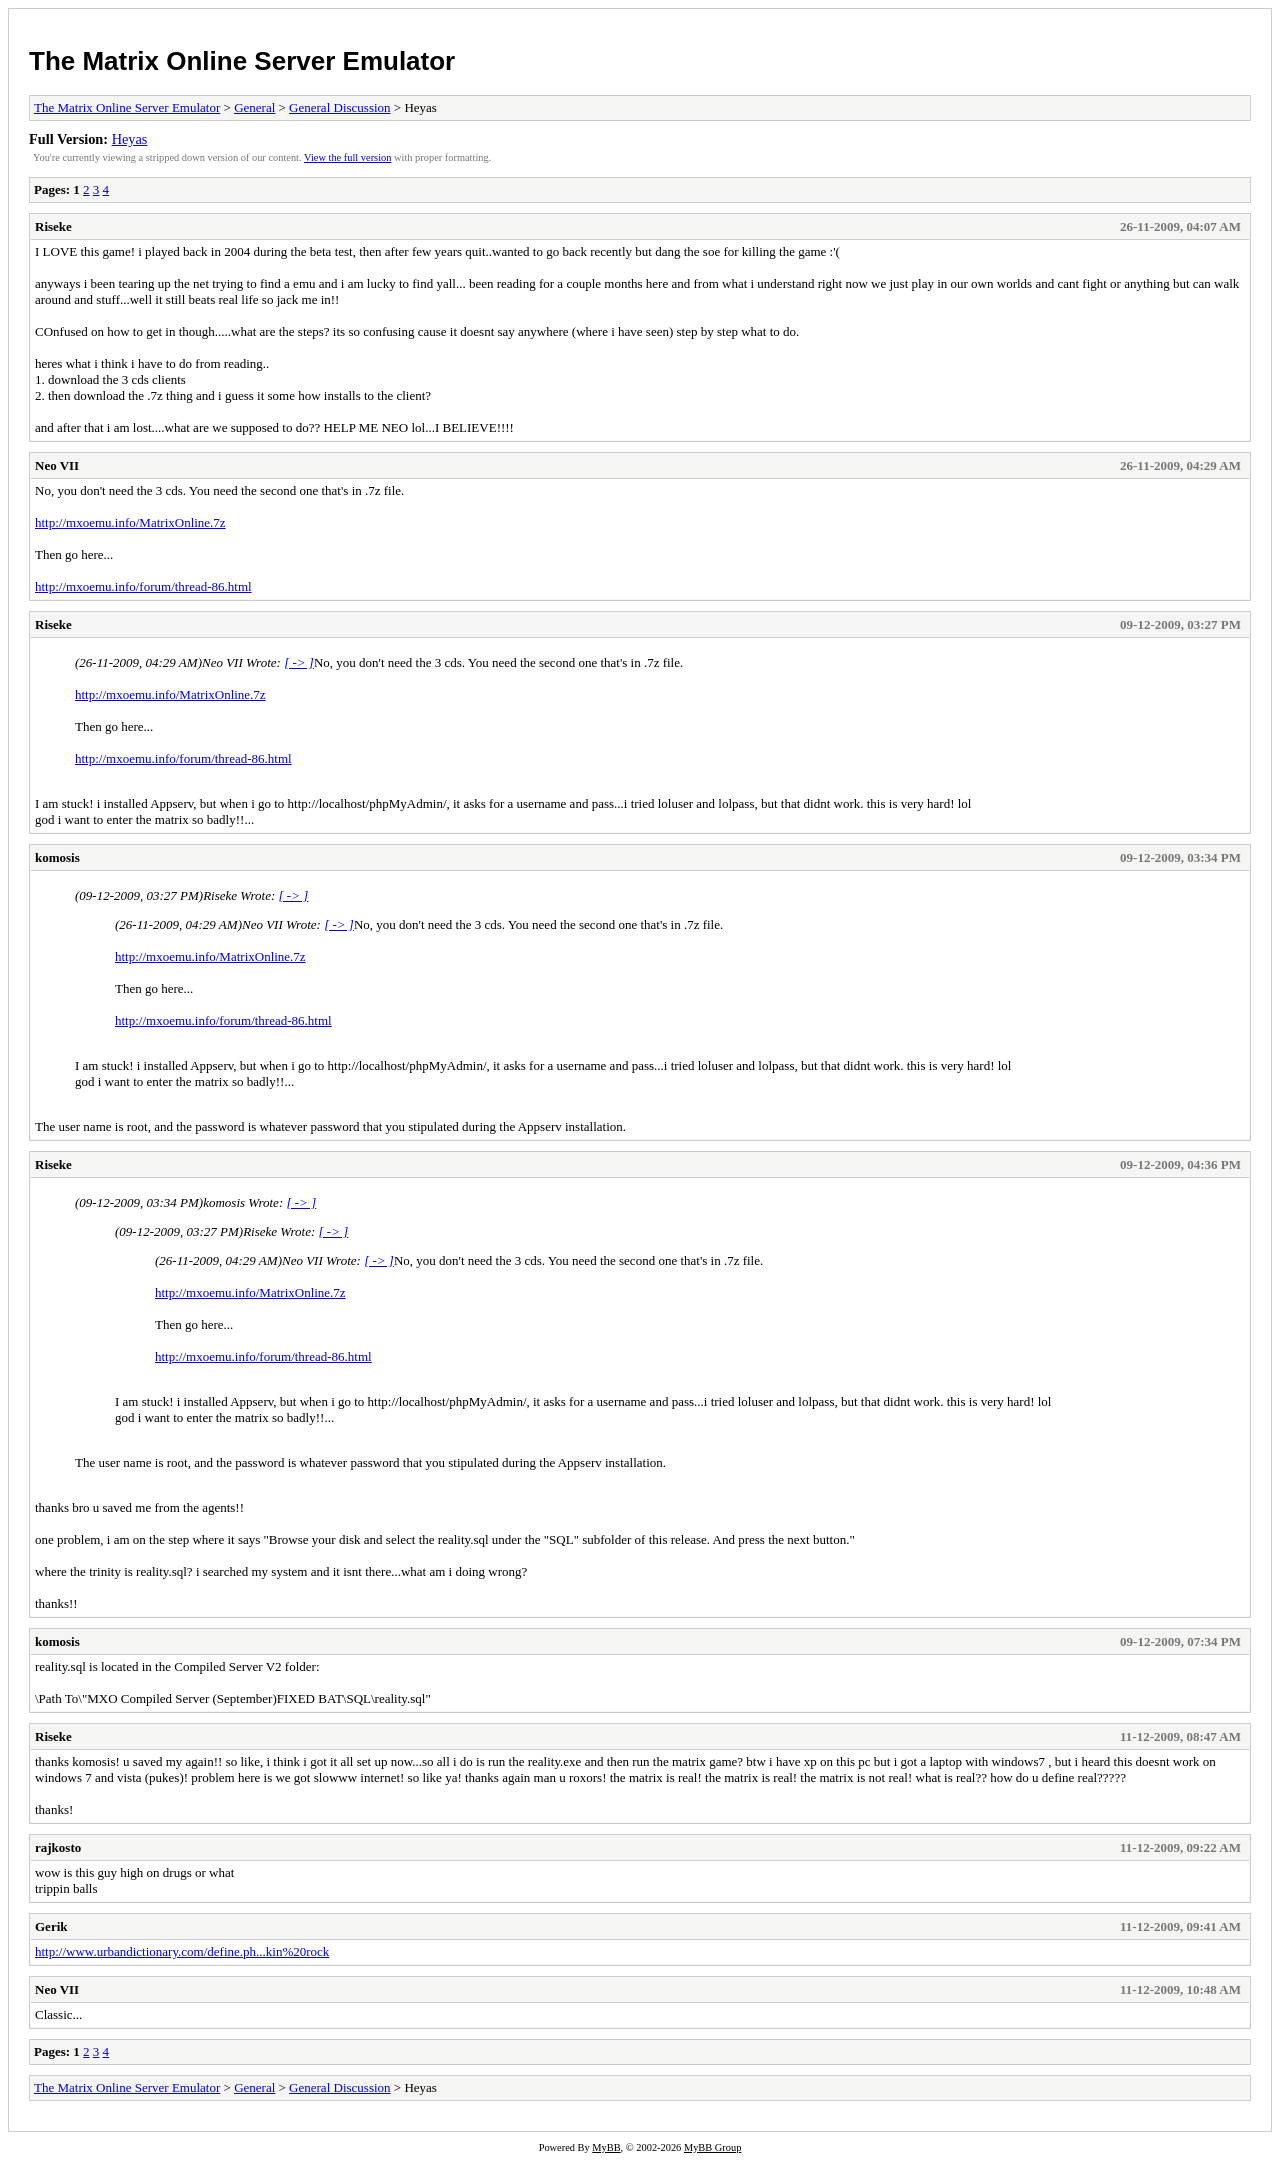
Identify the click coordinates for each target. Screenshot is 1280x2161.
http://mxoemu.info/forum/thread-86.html (143, 586)
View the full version (347, 157)
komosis (57, 857)
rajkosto (58, 1847)
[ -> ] (299, 662)
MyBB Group (712, 2147)
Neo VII (57, 465)
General (254, 107)
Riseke (53, 226)
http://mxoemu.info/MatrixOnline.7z (130, 522)
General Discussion (339, 107)
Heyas (130, 139)
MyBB (606, 2147)
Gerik (51, 1926)
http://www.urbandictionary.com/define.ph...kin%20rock (182, 1951)
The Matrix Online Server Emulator (242, 61)
